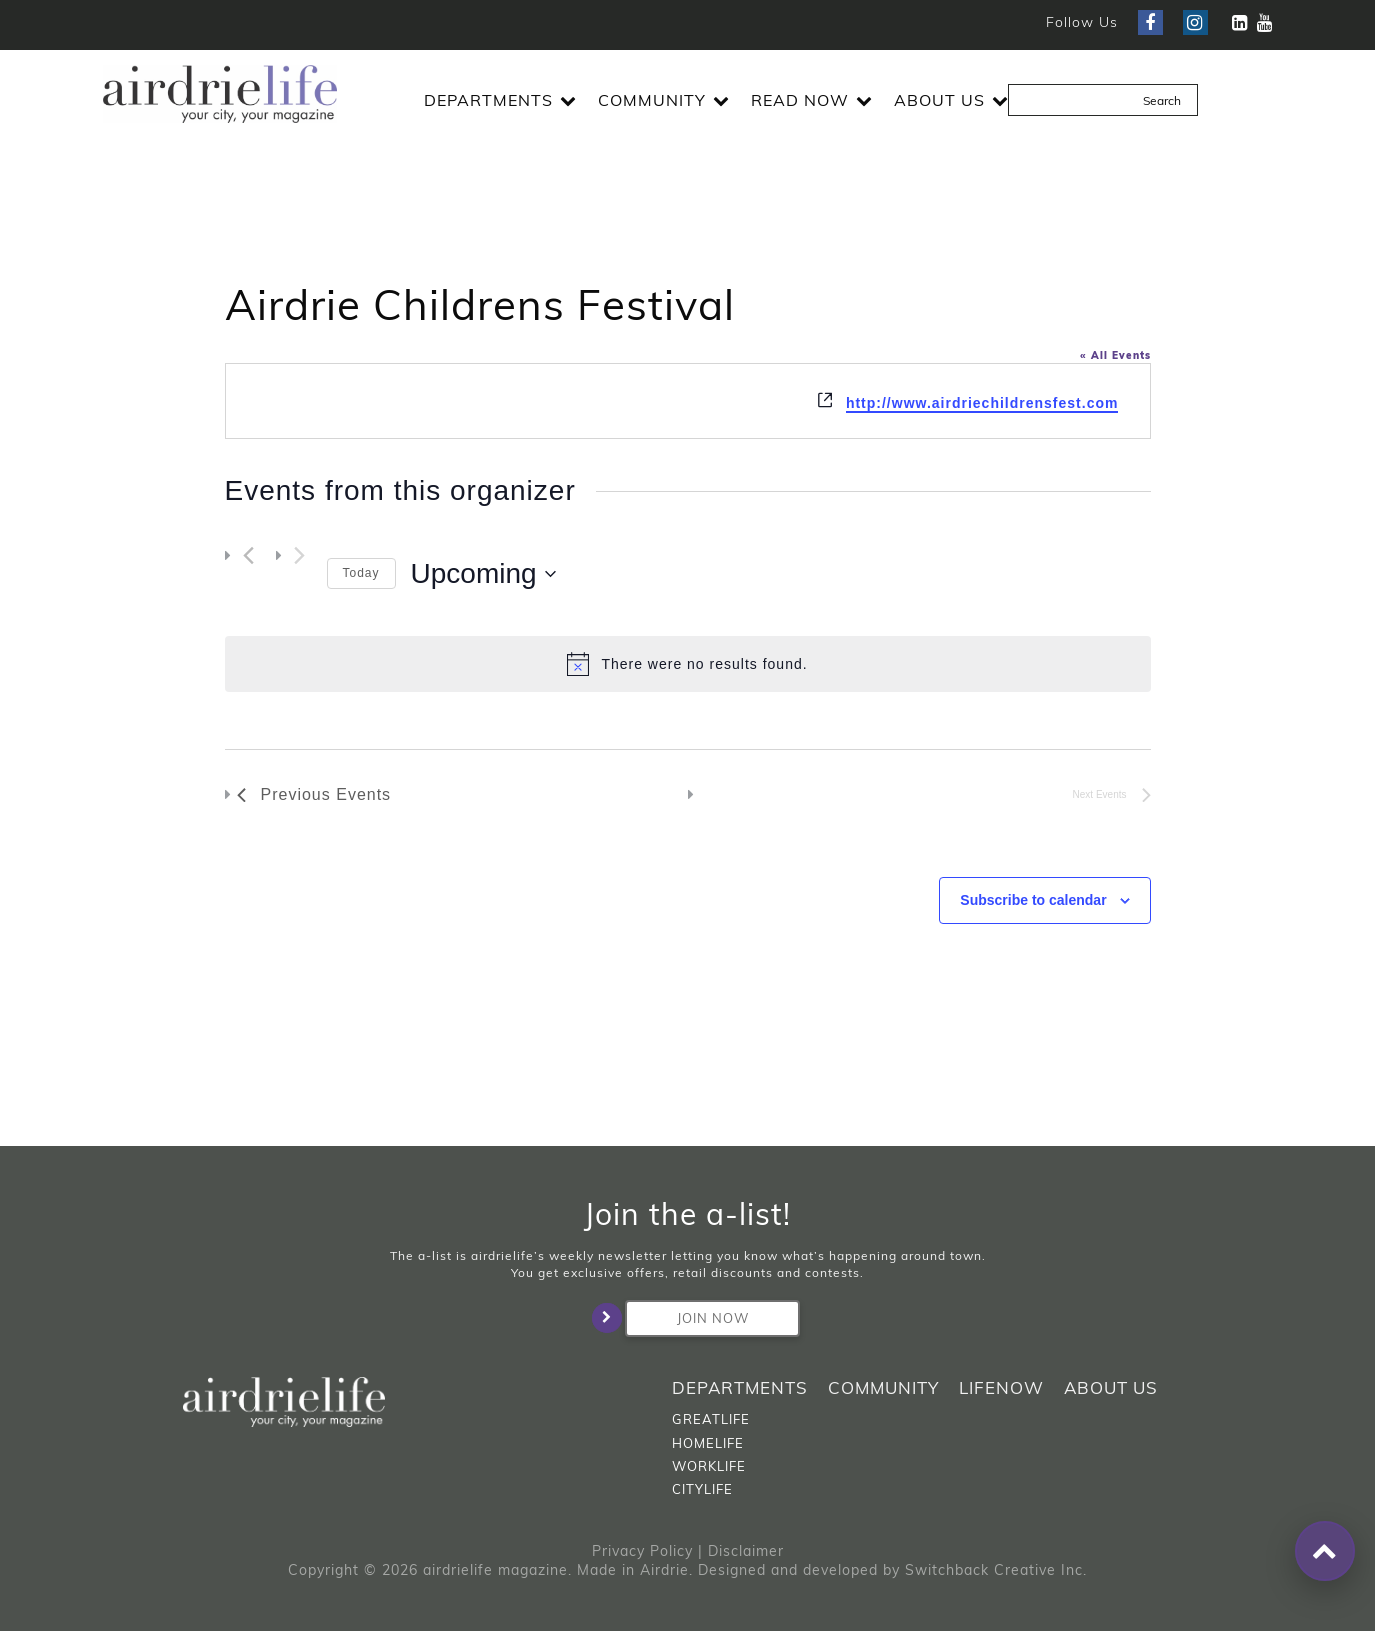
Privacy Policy (642, 1551)
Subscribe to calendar (1033, 900)
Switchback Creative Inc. (996, 1570)
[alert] (688, 664)
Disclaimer (746, 1551)
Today (361, 573)
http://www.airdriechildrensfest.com (982, 403)
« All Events (1115, 355)
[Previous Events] (249, 555)
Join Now (687, 1318)
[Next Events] (300, 555)
